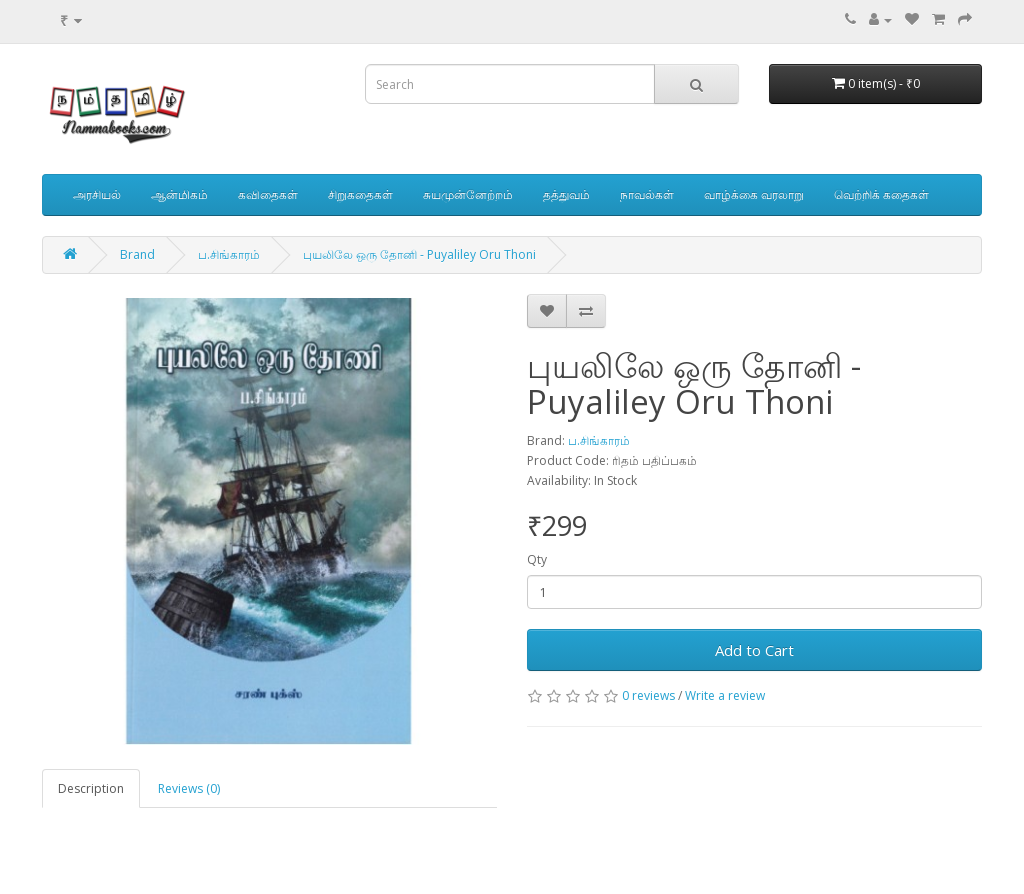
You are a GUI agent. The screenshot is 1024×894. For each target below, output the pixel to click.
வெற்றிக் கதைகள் (881, 194)
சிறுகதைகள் (360, 194)
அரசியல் (97, 194)
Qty (537, 559)
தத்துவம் (566, 194)
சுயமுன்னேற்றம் (468, 194)
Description (91, 788)
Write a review (725, 695)
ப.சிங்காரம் (229, 254)
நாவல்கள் (647, 194)
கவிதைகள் (268, 194)
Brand (137, 254)
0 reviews (648, 695)
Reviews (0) (189, 788)
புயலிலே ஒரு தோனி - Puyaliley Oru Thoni (419, 254)
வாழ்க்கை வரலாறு (754, 194)
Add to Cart (754, 650)
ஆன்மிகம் (179, 194)
